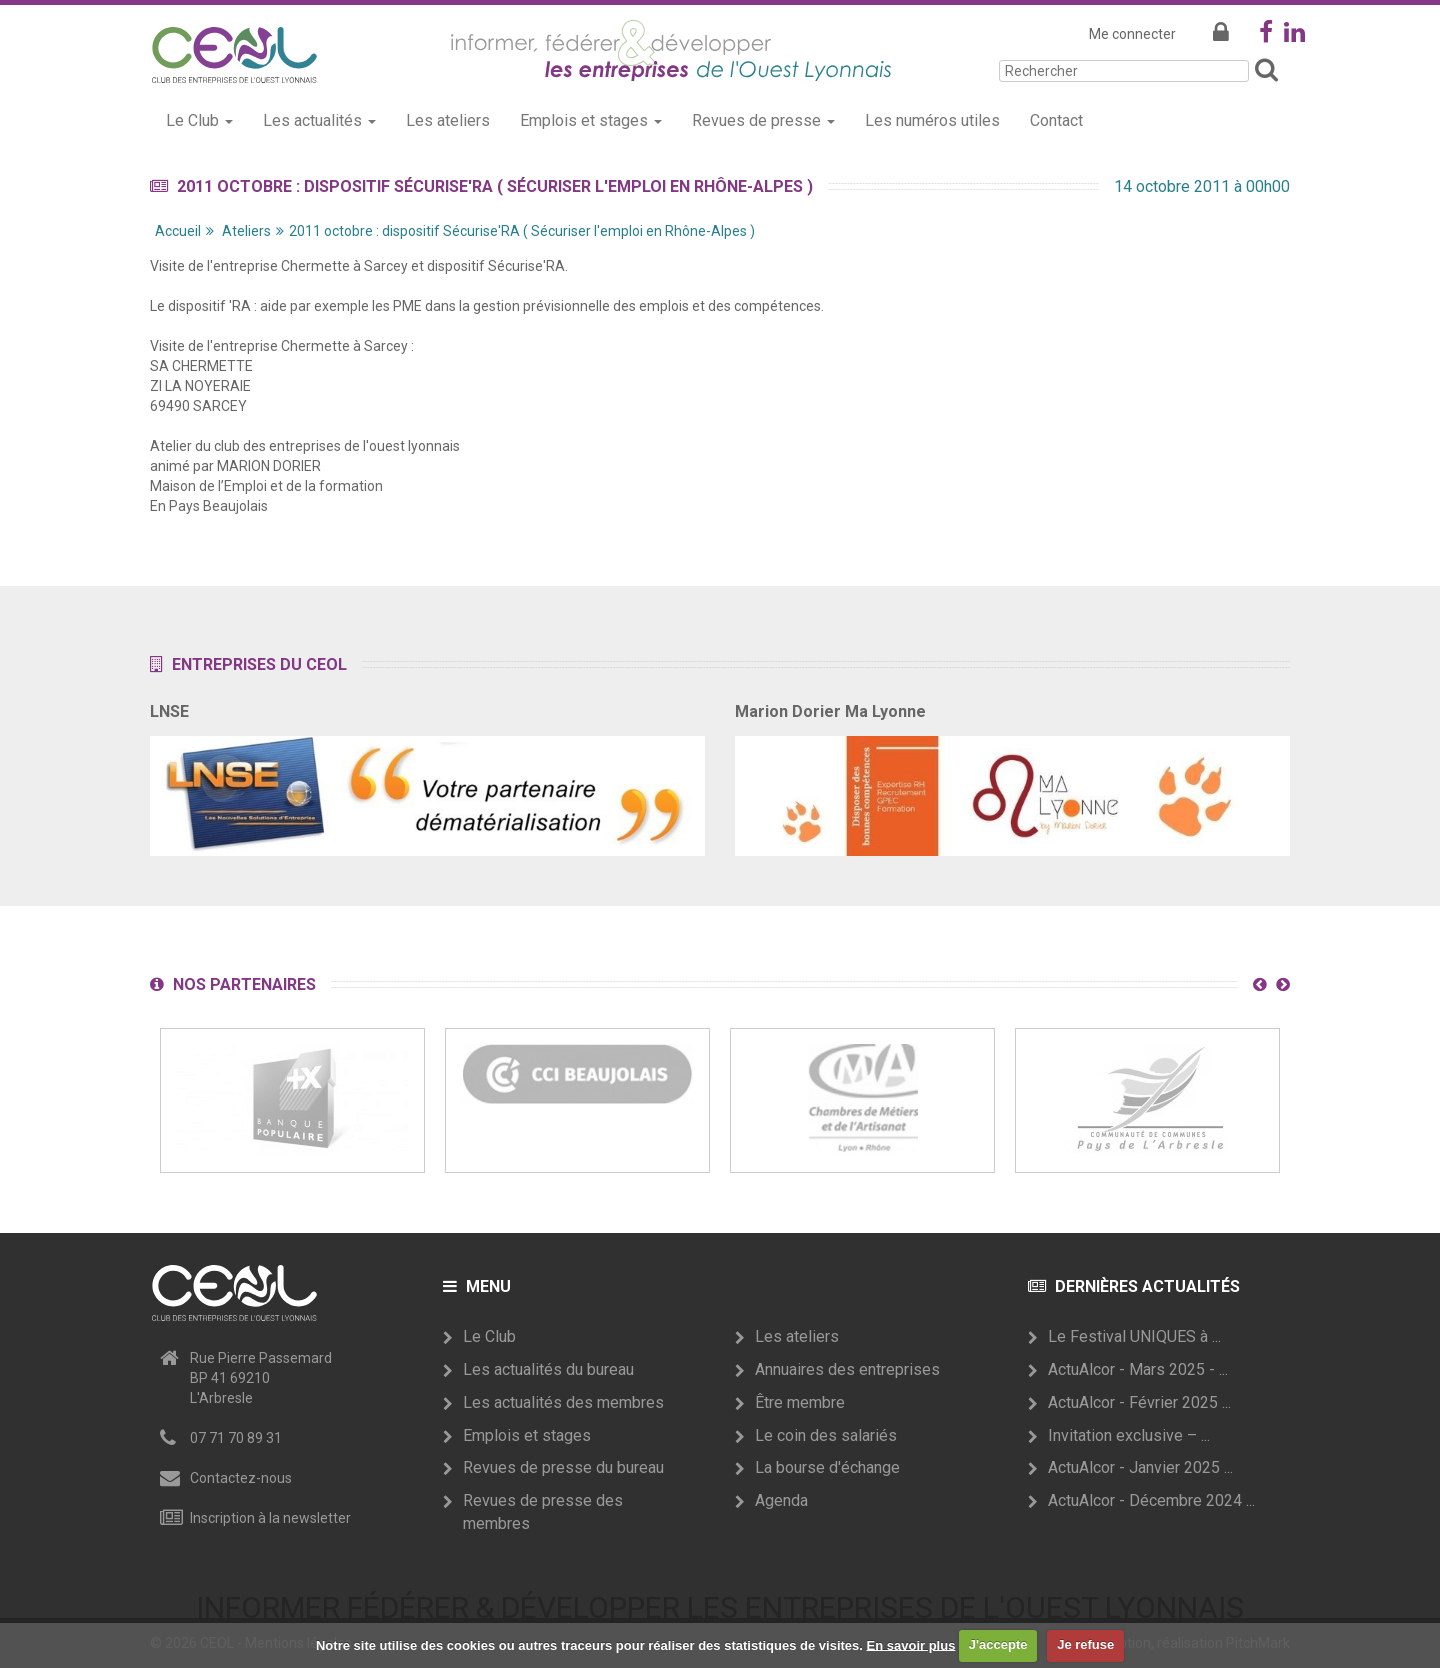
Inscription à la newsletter (270, 1518)
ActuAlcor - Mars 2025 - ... (1138, 1369)
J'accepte (998, 1644)
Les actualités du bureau (548, 1369)
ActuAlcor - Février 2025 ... (1139, 1402)
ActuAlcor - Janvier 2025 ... (1140, 1467)
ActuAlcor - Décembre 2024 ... (1151, 1500)
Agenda (781, 1500)
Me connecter (1132, 34)
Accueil (178, 231)
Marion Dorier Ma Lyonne (830, 711)
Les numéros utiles (932, 120)
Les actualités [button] (319, 120)
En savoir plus (911, 1644)
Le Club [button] (199, 120)
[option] (292, 1100)
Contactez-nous (241, 1478)
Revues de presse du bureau (563, 1467)
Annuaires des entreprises (847, 1369)
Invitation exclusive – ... (1129, 1435)
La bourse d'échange (827, 1467)
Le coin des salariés (826, 1435)
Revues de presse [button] (763, 120)
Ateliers (246, 231)
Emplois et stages (527, 1435)
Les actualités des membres (563, 1402)
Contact (1056, 120)
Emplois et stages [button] (591, 120)
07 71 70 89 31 (236, 1438)
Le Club (489, 1336)
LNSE (169, 711)
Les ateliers (448, 120)
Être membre (800, 1402)
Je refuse (1085, 1644)
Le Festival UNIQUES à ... (1134, 1336)
